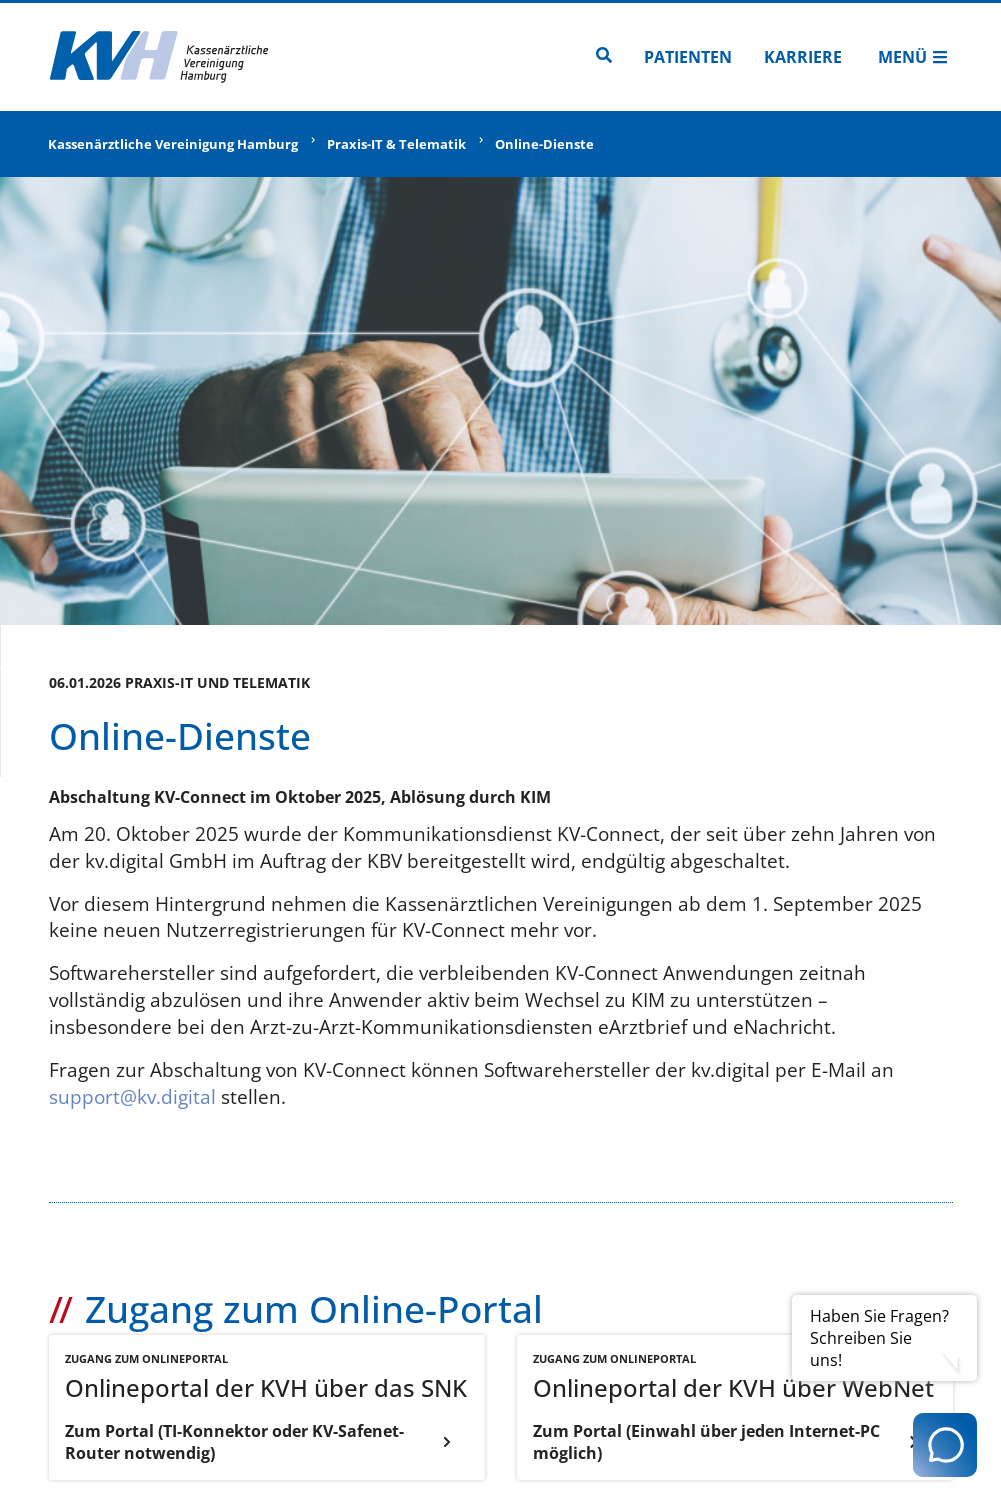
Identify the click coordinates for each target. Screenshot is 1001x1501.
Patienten (688, 57)
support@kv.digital (132, 1096)
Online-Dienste (544, 144)
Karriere (803, 57)
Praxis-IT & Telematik (396, 144)
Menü (913, 57)
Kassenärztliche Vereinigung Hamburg (173, 144)
